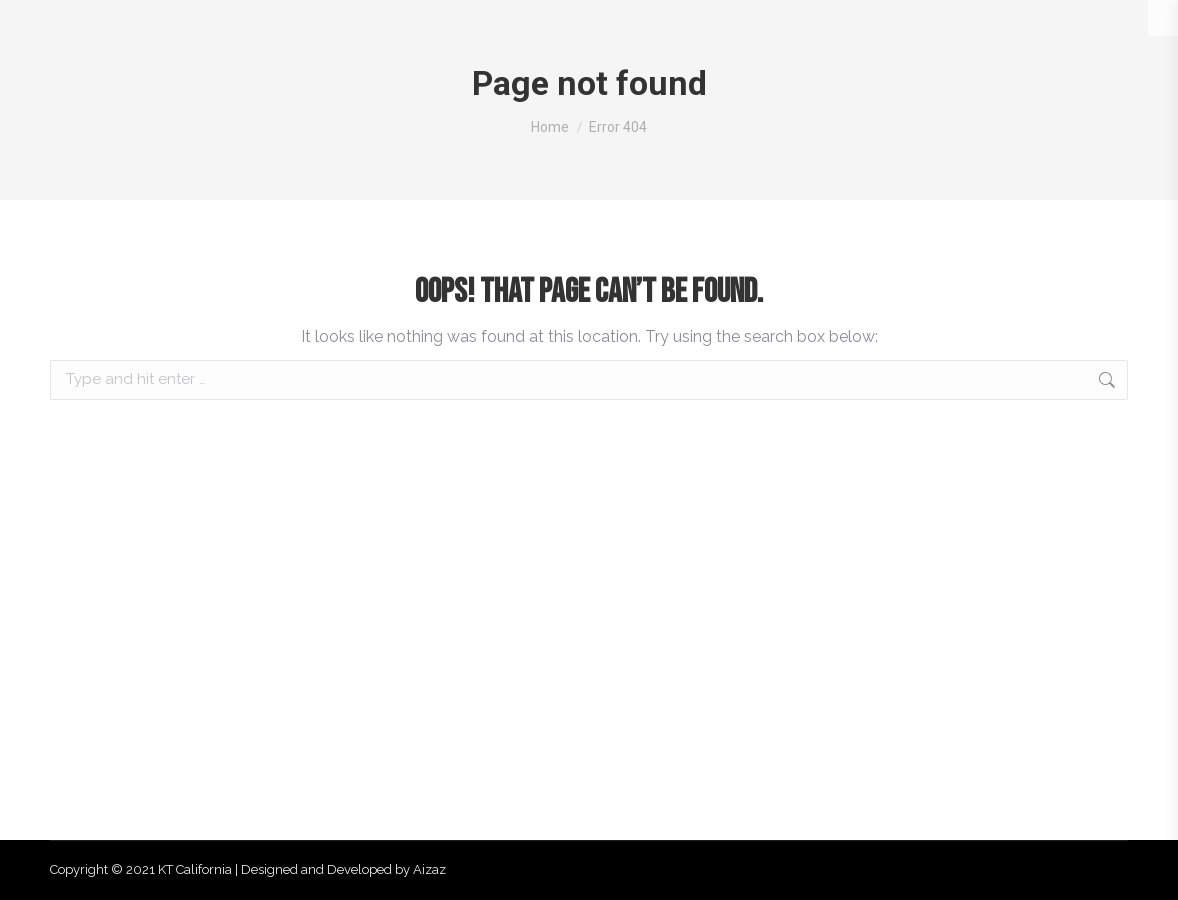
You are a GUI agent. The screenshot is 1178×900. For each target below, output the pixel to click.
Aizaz (429, 869)
